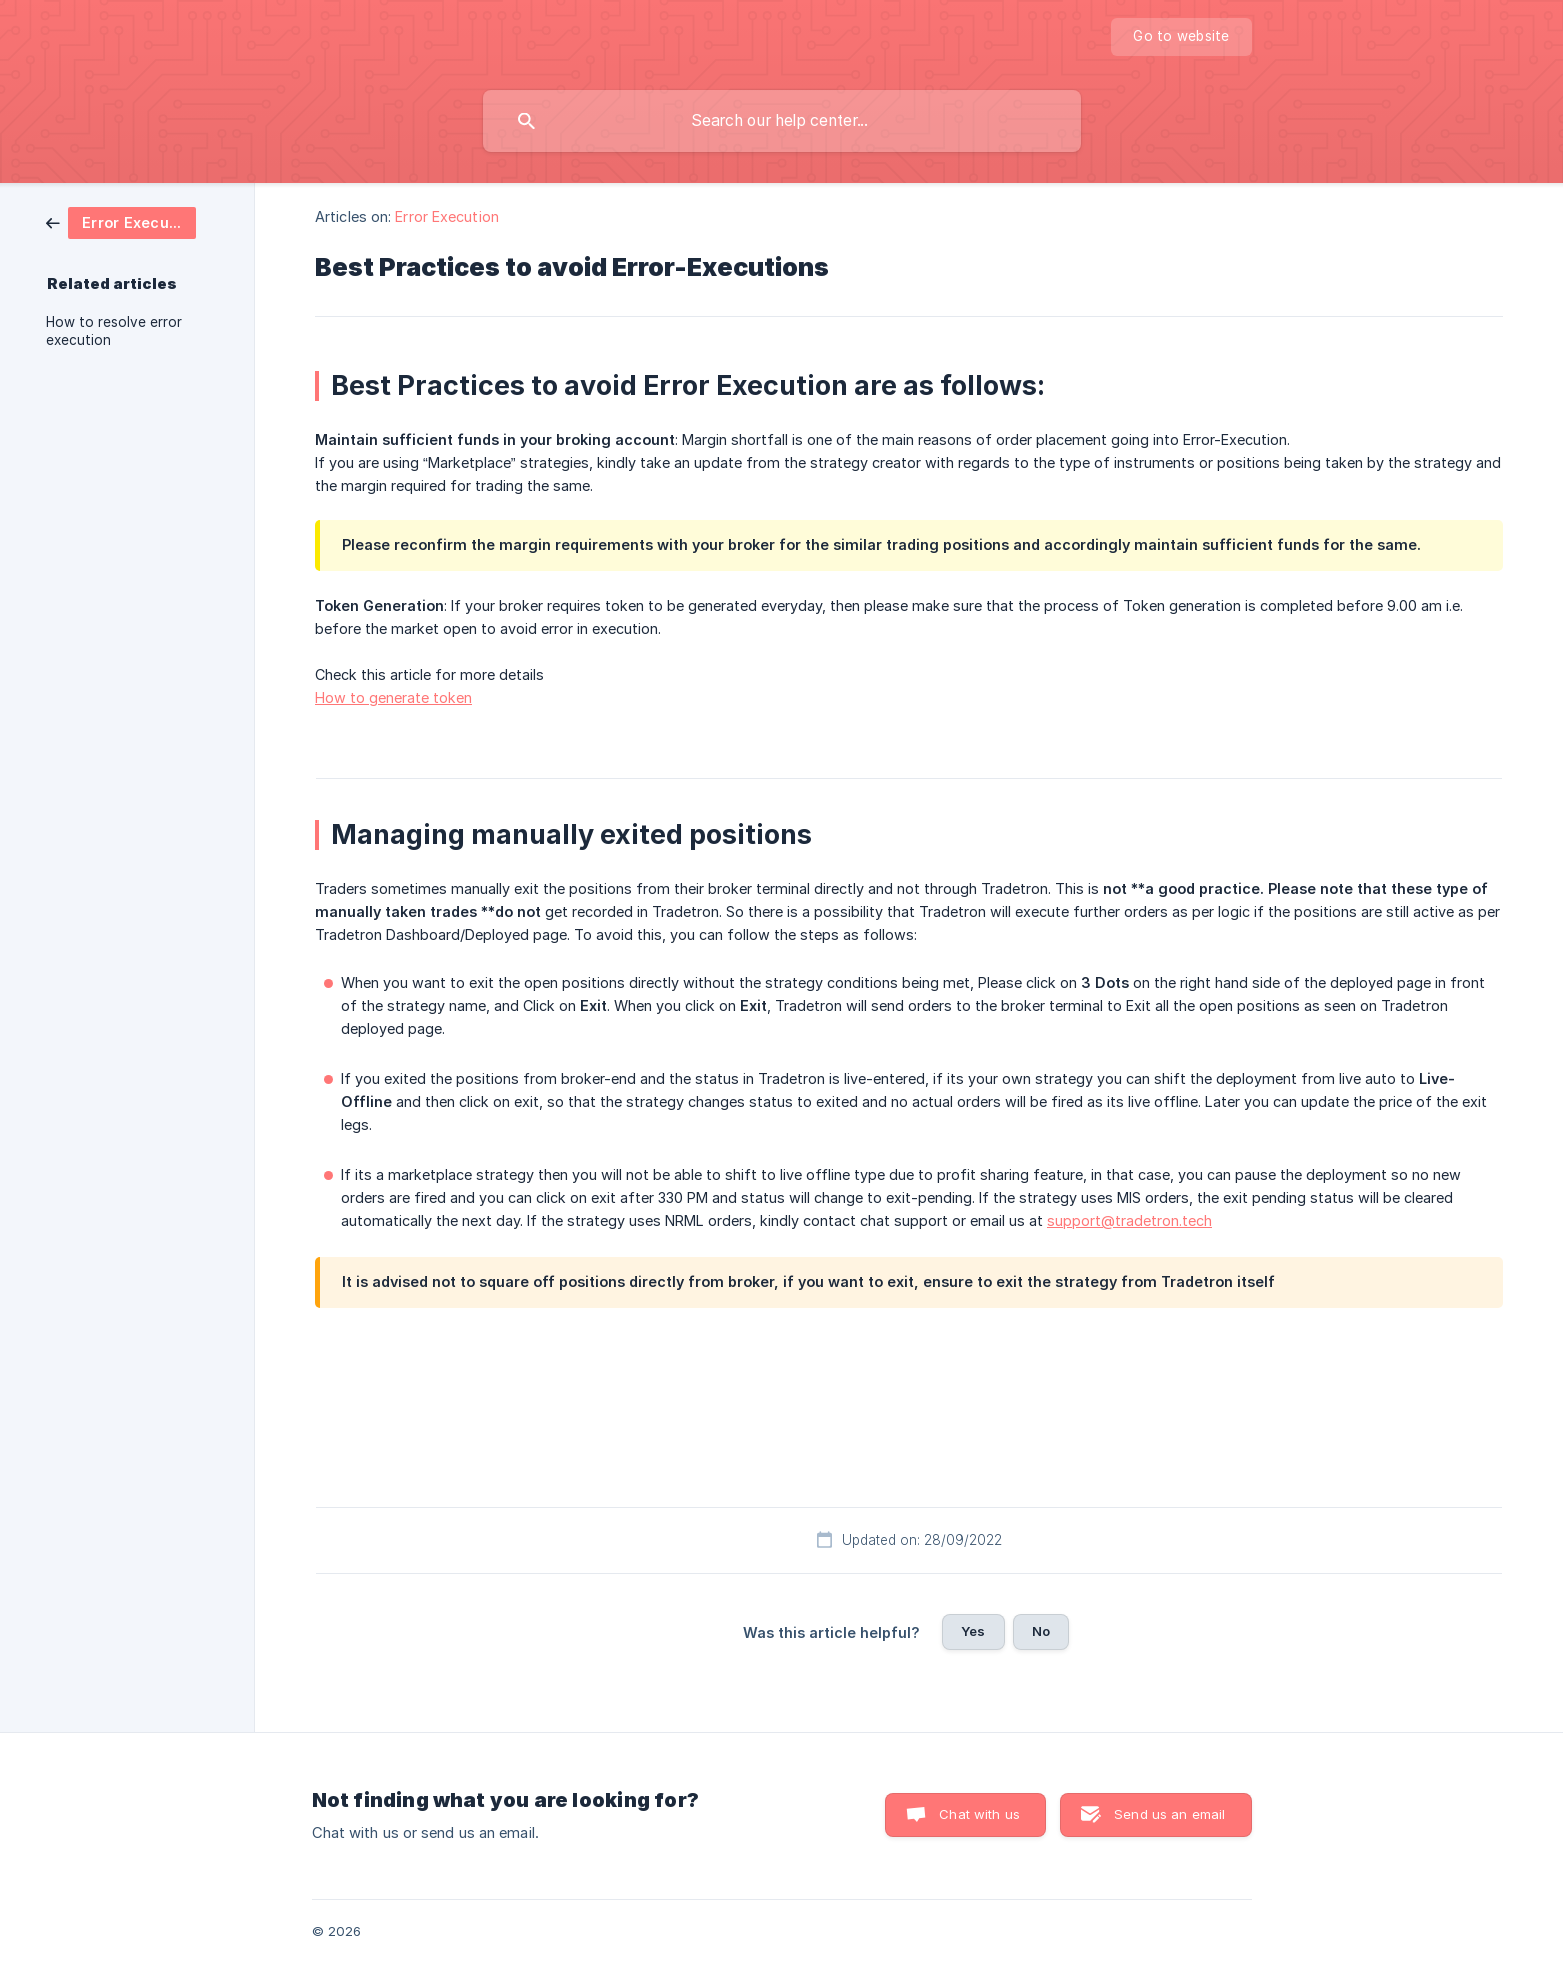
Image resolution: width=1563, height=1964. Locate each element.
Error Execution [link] (447, 216)
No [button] (1041, 1631)
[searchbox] (782, 121)
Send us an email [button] (1169, 1814)
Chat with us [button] (979, 1814)
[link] (121, 221)
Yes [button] (973, 1631)
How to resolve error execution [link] (114, 331)
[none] (1181, 37)
